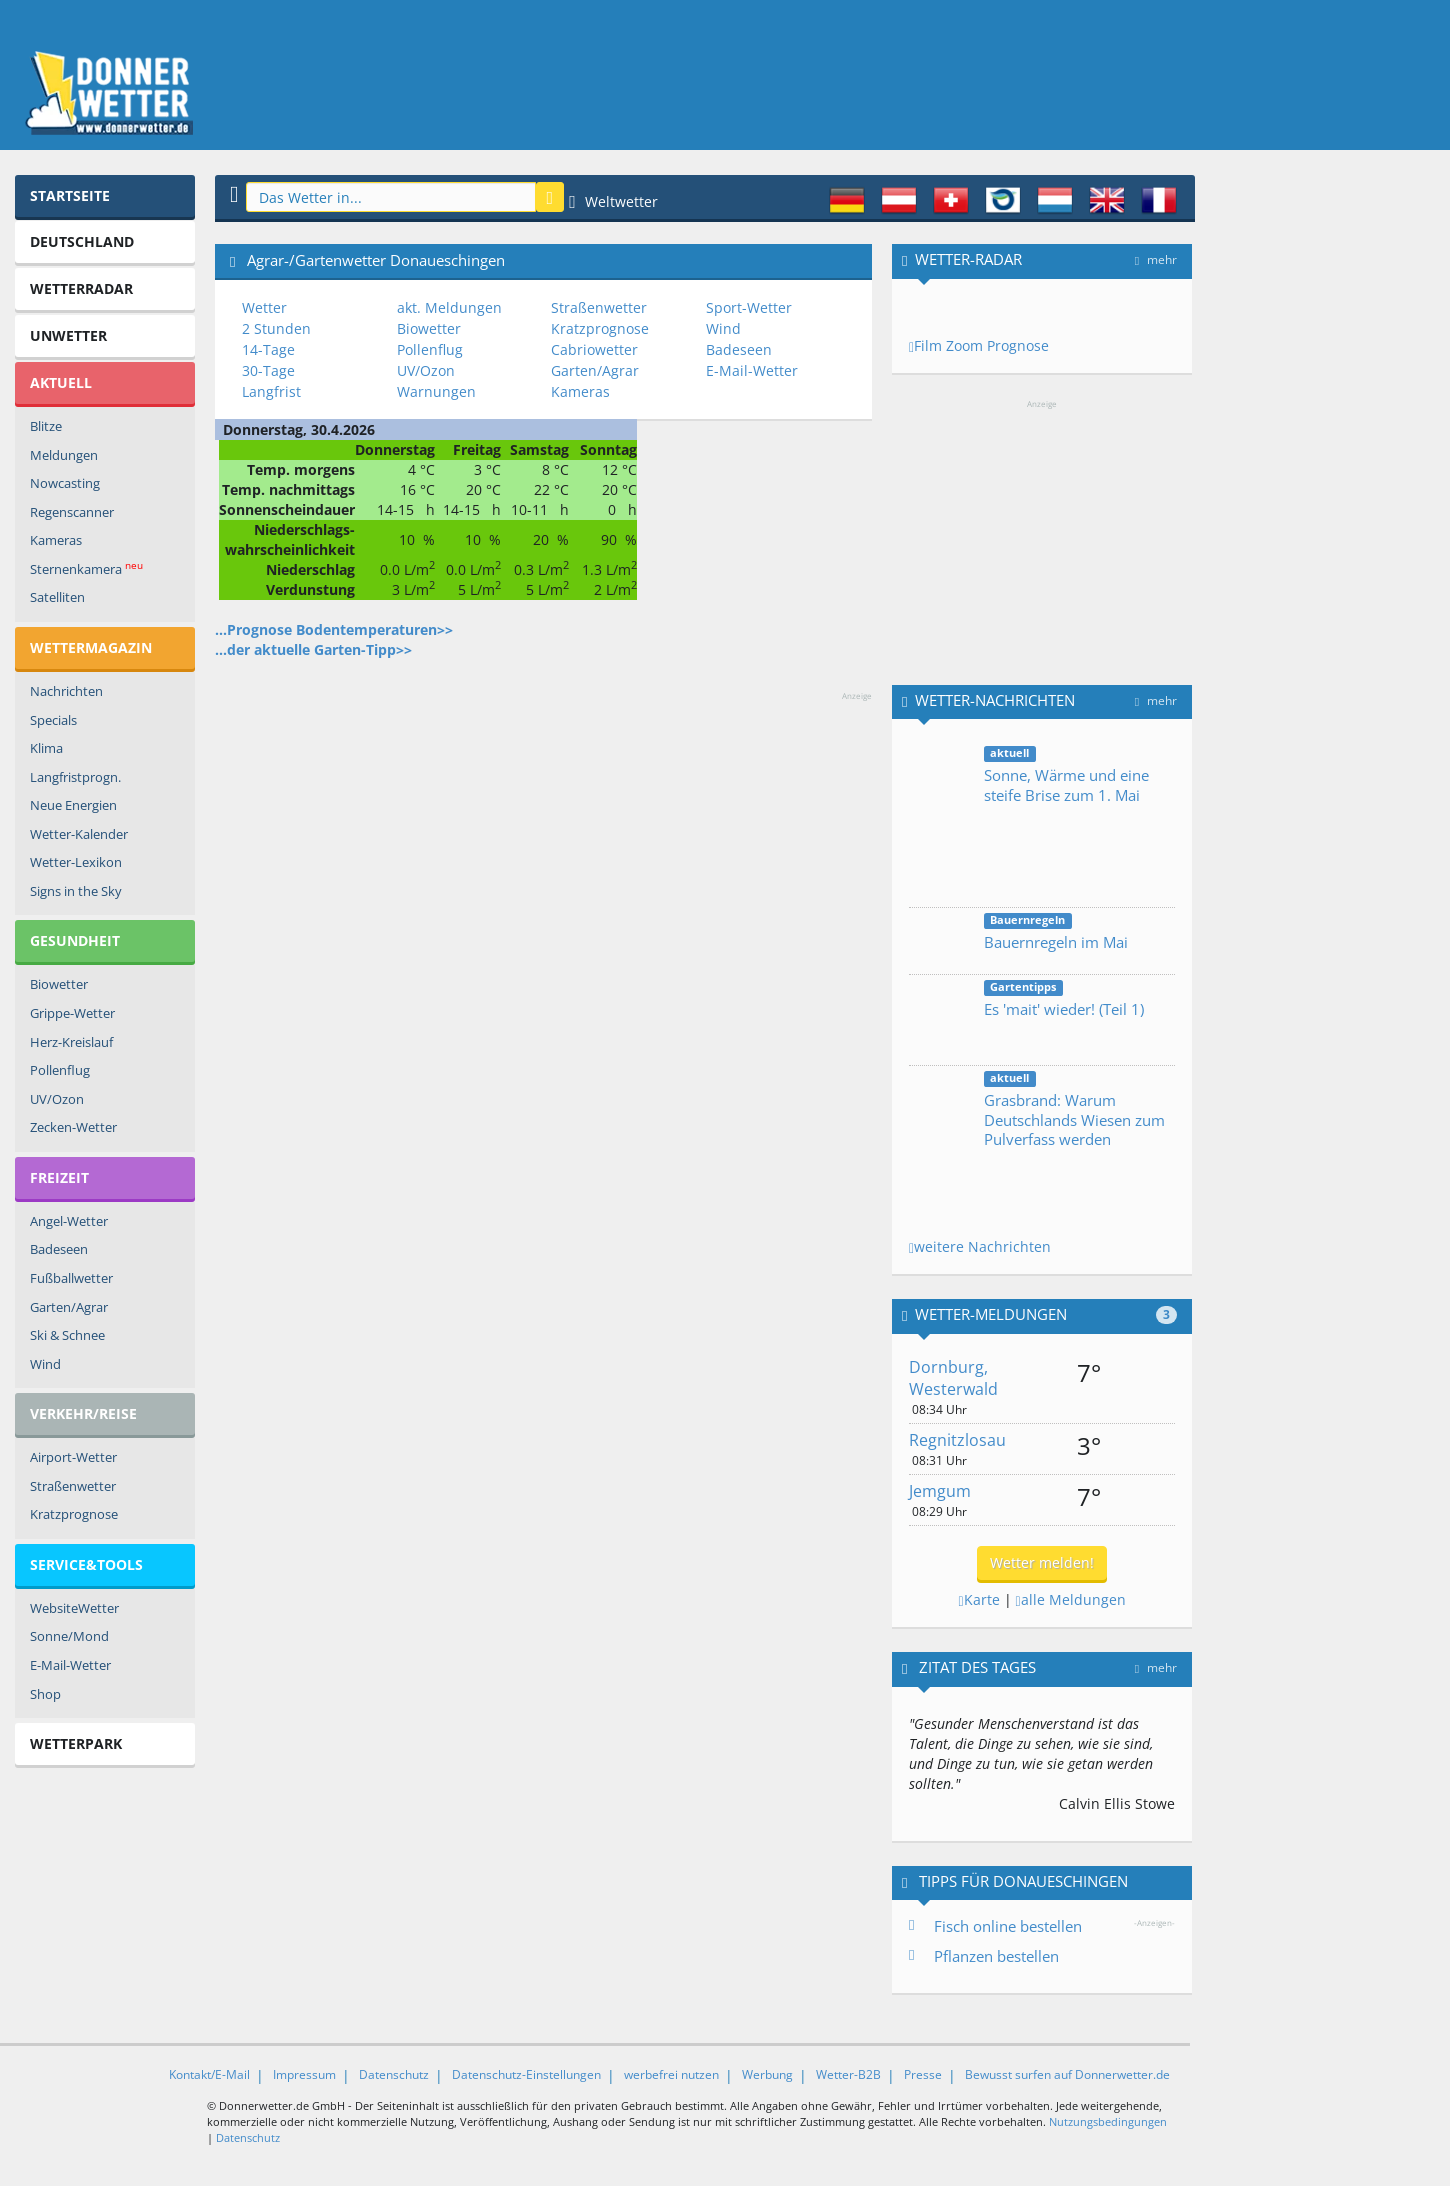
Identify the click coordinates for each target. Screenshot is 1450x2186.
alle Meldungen (1071, 1599)
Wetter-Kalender (79, 834)
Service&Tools (86, 1564)
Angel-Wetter (69, 1221)
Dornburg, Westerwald (953, 1378)
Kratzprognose (74, 1514)
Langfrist (271, 391)
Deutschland (82, 241)
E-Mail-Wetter (70, 1665)
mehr (1156, 259)
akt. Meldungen (449, 307)
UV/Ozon (57, 1099)
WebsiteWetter (74, 1608)
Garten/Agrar (69, 1307)
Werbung (767, 2074)
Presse (923, 2074)
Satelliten (57, 597)
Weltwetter (613, 201)
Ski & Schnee (67, 1335)
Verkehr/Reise (83, 1413)
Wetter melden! (1042, 1562)
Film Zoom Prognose (979, 345)
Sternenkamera (86, 568)
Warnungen (436, 391)
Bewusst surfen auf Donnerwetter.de (1067, 2074)
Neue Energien (73, 805)
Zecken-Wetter (73, 1127)
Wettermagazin (91, 647)
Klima (46, 748)
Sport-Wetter (749, 307)
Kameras (56, 540)
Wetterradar (81, 288)
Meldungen (64, 455)
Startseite (70, 195)
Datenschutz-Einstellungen (526, 2074)
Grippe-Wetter (72, 1013)
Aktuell (61, 382)
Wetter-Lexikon (76, 862)
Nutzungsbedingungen (1108, 2121)
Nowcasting (65, 483)
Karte (978, 1599)
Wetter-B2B (848, 2074)
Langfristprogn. (75, 777)
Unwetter (68, 335)
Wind (45, 1364)
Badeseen (59, 1249)
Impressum (304, 2074)
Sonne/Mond (69, 1636)
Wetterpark (76, 1743)
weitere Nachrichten (980, 1246)
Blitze (46, 426)
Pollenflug (60, 1070)
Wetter (264, 307)
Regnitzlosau (957, 1440)
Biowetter (59, 984)
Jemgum (940, 1491)
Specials (53, 720)
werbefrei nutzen (671, 2074)
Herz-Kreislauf (71, 1042)
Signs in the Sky (76, 891)
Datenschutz (394, 2074)
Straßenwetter (73, 1486)
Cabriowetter (594, 349)
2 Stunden (276, 328)
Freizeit (59, 1177)
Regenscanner (72, 512)
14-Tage (268, 349)
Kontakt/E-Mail (209, 2074)
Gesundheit (75, 940)
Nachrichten (66, 691)
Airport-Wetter (73, 1457)
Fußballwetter (71, 1278)
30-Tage (268, 370)
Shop (45, 1694)
